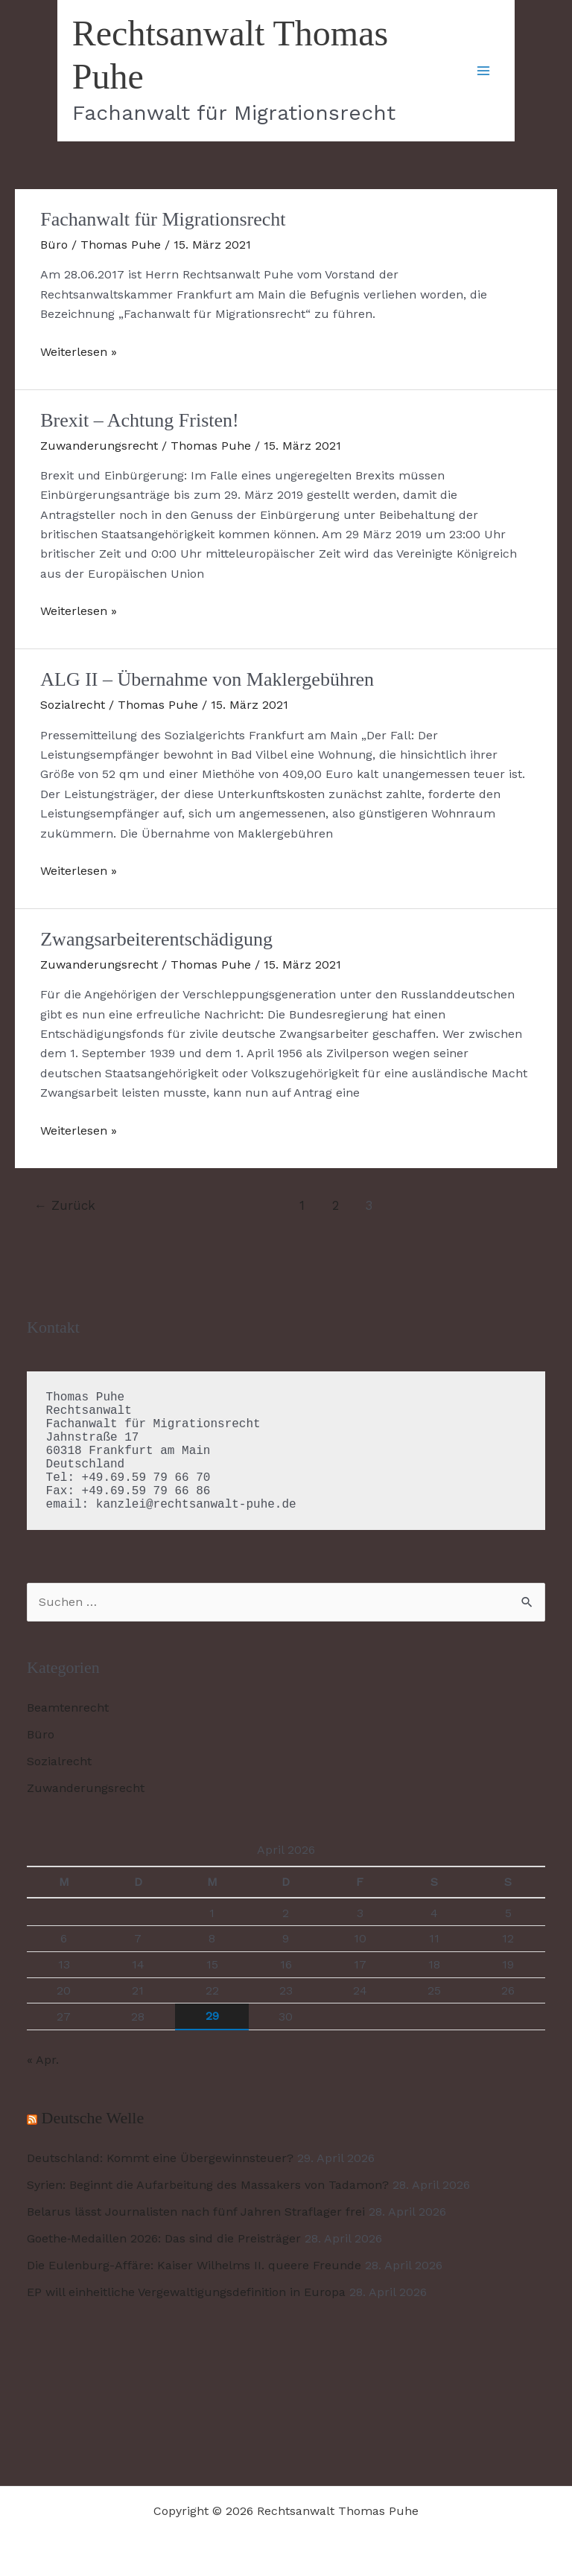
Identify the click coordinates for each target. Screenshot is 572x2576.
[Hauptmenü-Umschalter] (483, 70)
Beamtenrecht (68, 1707)
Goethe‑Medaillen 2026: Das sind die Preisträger (164, 2238)
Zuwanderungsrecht (99, 446)
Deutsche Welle (93, 2117)
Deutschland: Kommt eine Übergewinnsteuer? (160, 2158)
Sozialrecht (72, 705)
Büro (54, 244)
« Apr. (43, 2060)
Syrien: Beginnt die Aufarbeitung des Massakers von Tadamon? (208, 2185)
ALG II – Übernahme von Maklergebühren (207, 679)
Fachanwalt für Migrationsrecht (162, 219)
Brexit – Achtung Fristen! (139, 420)
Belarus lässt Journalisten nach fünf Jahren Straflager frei (196, 2211)
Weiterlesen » (78, 352)
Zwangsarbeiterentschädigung (156, 939)
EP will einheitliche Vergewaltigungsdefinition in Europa (186, 2292)
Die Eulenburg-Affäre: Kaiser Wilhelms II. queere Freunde (194, 2265)
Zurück (64, 1205)
